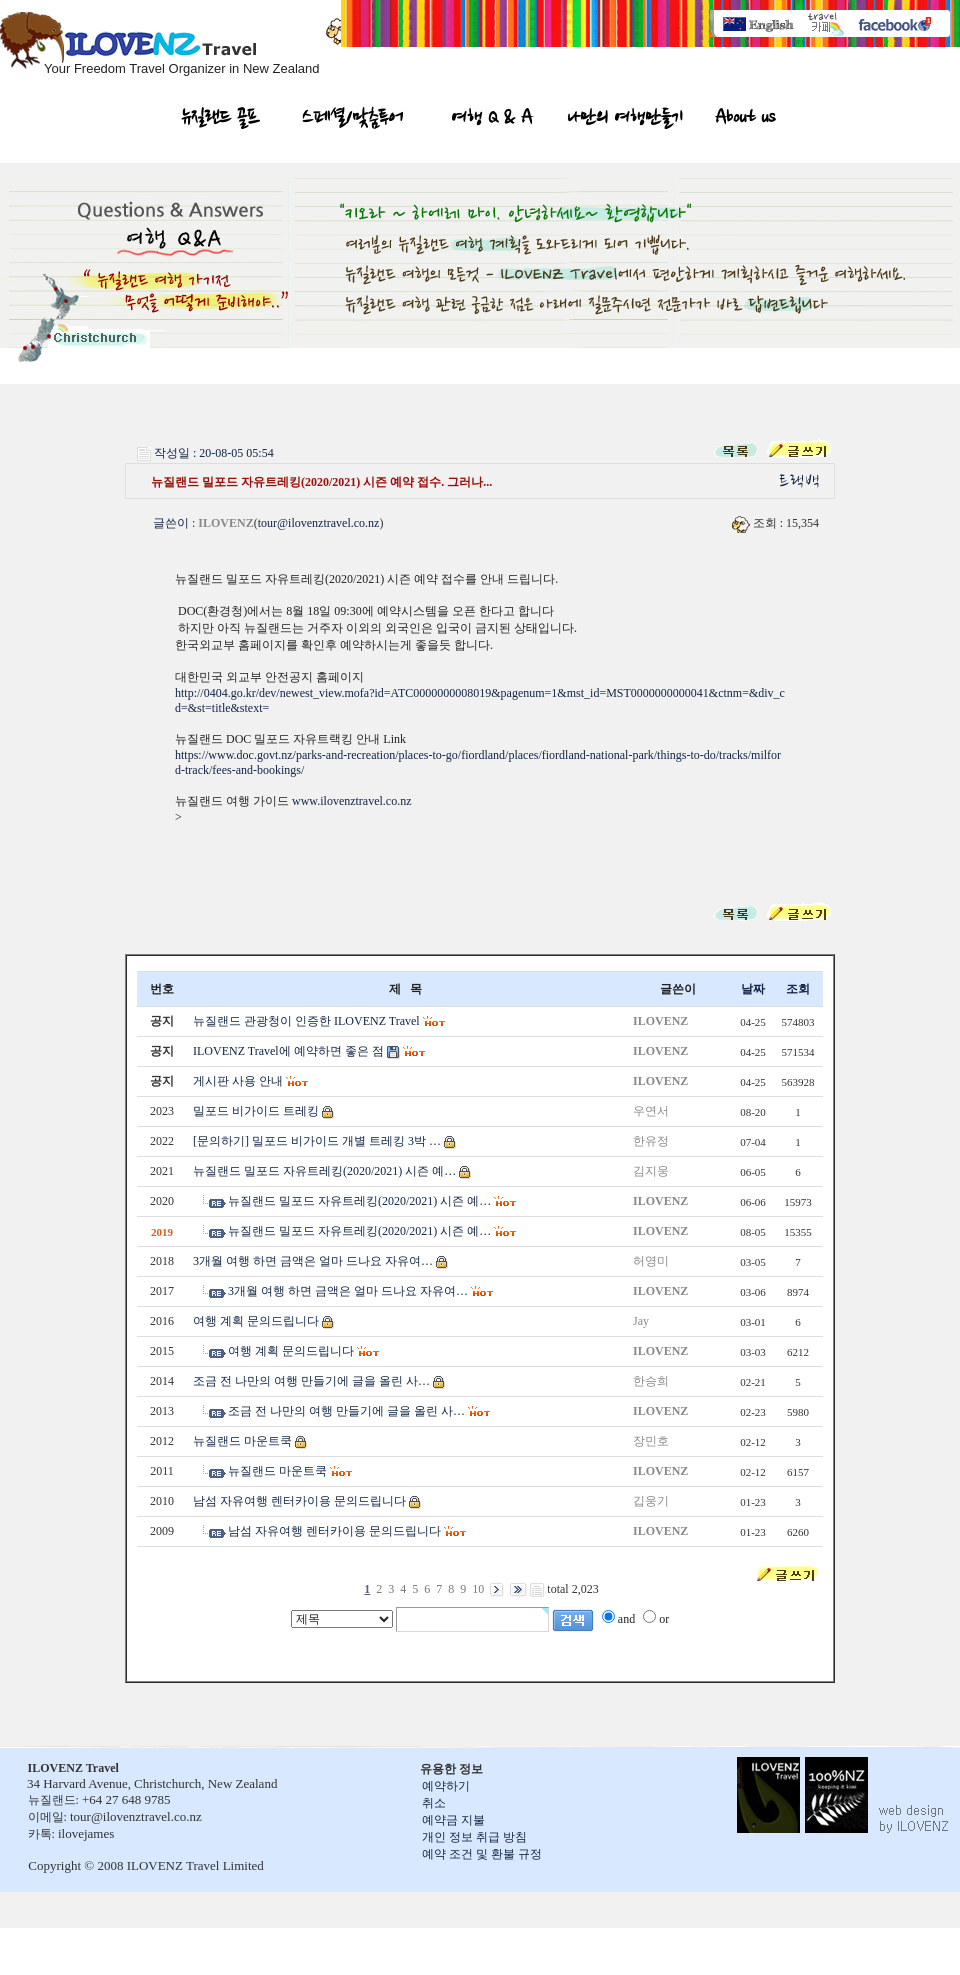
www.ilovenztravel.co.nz (352, 801)
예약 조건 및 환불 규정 (482, 1854)
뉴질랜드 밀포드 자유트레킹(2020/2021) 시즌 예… (324, 1171)
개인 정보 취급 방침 (474, 1837)
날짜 (753, 989)
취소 (434, 1803)
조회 (798, 989)
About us (744, 120)
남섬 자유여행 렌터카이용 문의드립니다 (299, 1501)
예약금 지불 (453, 1820)
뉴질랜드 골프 (221, 120)
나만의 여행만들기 (625, 120)
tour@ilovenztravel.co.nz (319, 523)
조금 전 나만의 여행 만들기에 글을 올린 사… (311, 1381)
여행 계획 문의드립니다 (256, 1321)
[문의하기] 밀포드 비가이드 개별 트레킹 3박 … (317, 1141)
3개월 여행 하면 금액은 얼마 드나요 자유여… (313, 1261)
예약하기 (446, 1786)
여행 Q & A (492, 120)
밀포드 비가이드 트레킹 (256, 1111)
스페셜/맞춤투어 (352, 120)
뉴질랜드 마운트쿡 (242, 1441)
